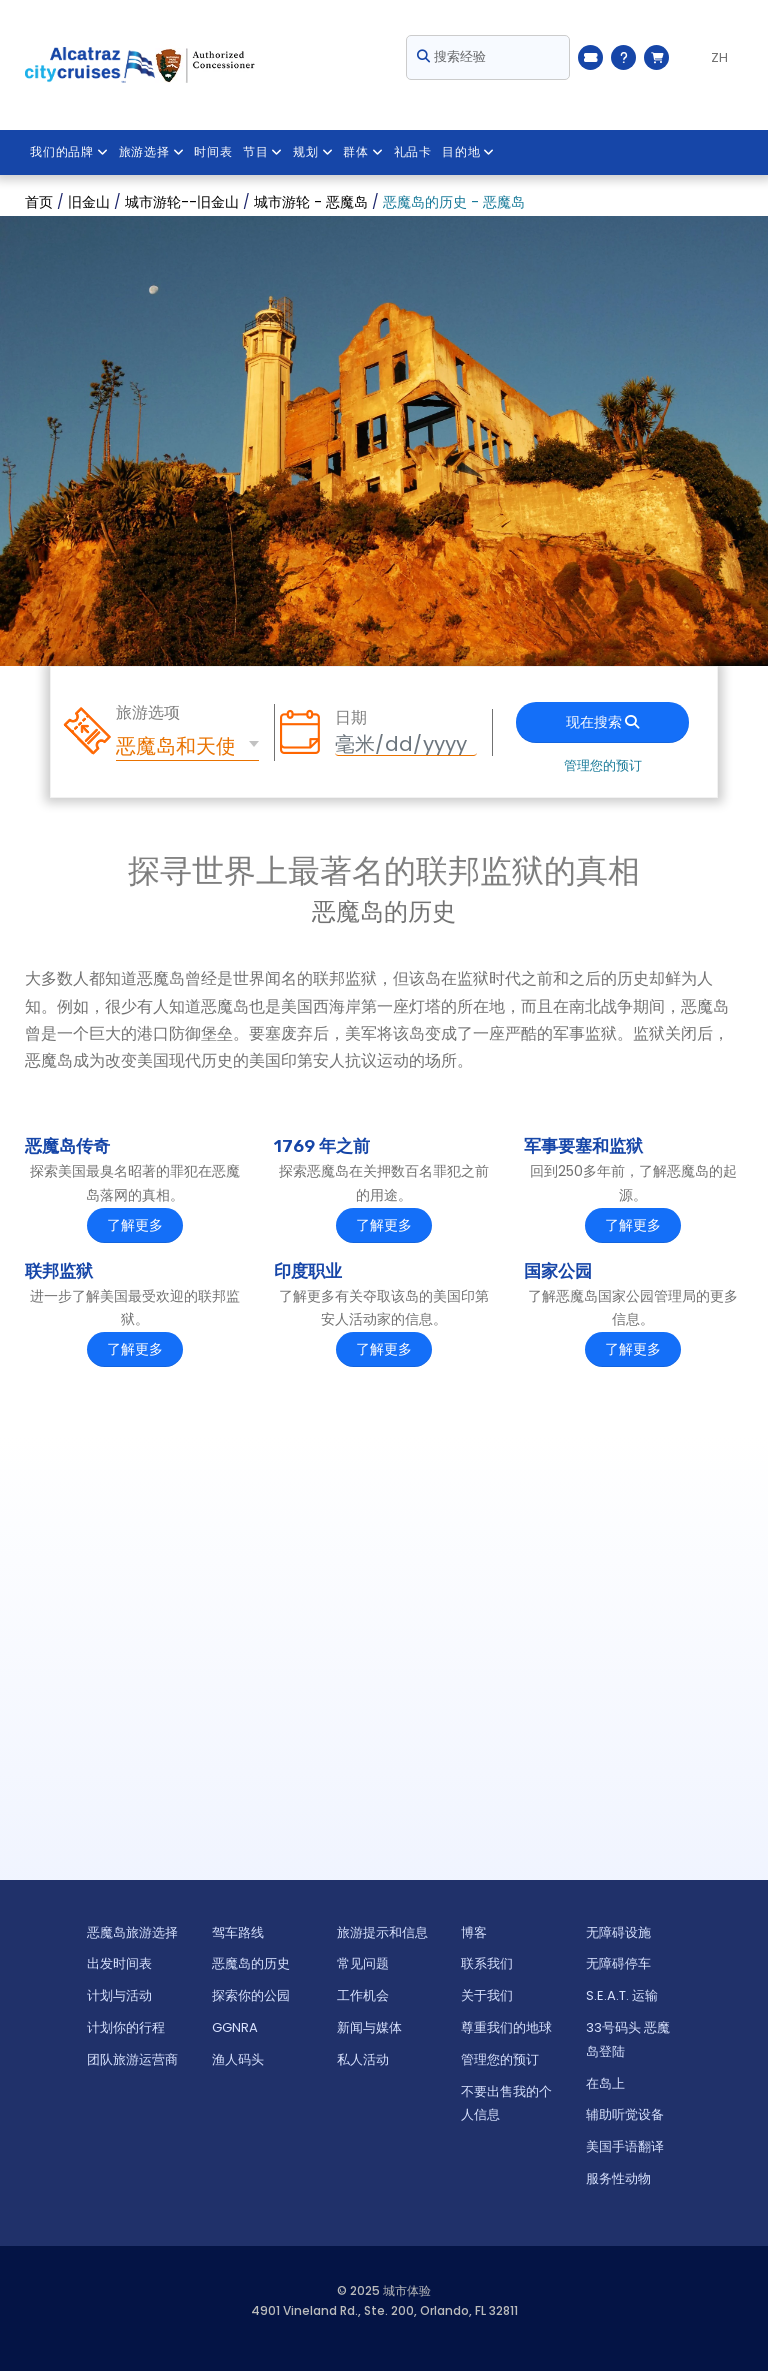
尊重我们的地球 (506, 2027)
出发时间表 (119, 1963)
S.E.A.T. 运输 (622, 1995)
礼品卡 (414, 152)
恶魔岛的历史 (251, 1963)
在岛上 (605, 2083)
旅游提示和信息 (382, 1932)
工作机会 (363, 1995)
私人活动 (363, 2059)
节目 (263, 152)
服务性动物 (618, 2178)
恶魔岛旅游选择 (132, 1932)
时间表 (214, 152)
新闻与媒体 (369, 2027)
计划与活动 (119, 1995)
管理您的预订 (603, 765)
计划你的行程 (126, 2027)
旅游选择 (152, 152)
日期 (351, 718)
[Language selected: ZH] (711, 58)
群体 (364, 152)
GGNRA (235, 2027)
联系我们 (487, 1963)
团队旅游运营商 (132, 2059)
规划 (314, 152)
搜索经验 (451, 56)
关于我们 (487, 1995)
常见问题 (363, 1963)
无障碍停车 (618, 1963)
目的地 (469, 152)
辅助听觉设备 (625, 2114)
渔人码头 (238, 2059)
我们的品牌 (69, 152)
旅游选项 (148, 713)
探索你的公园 (251, 1995)
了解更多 (135, 1225)
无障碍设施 (618, 1932)
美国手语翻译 (625, 2146)
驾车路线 (238, 1932)
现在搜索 (602, 722)
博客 (474, 1932)
